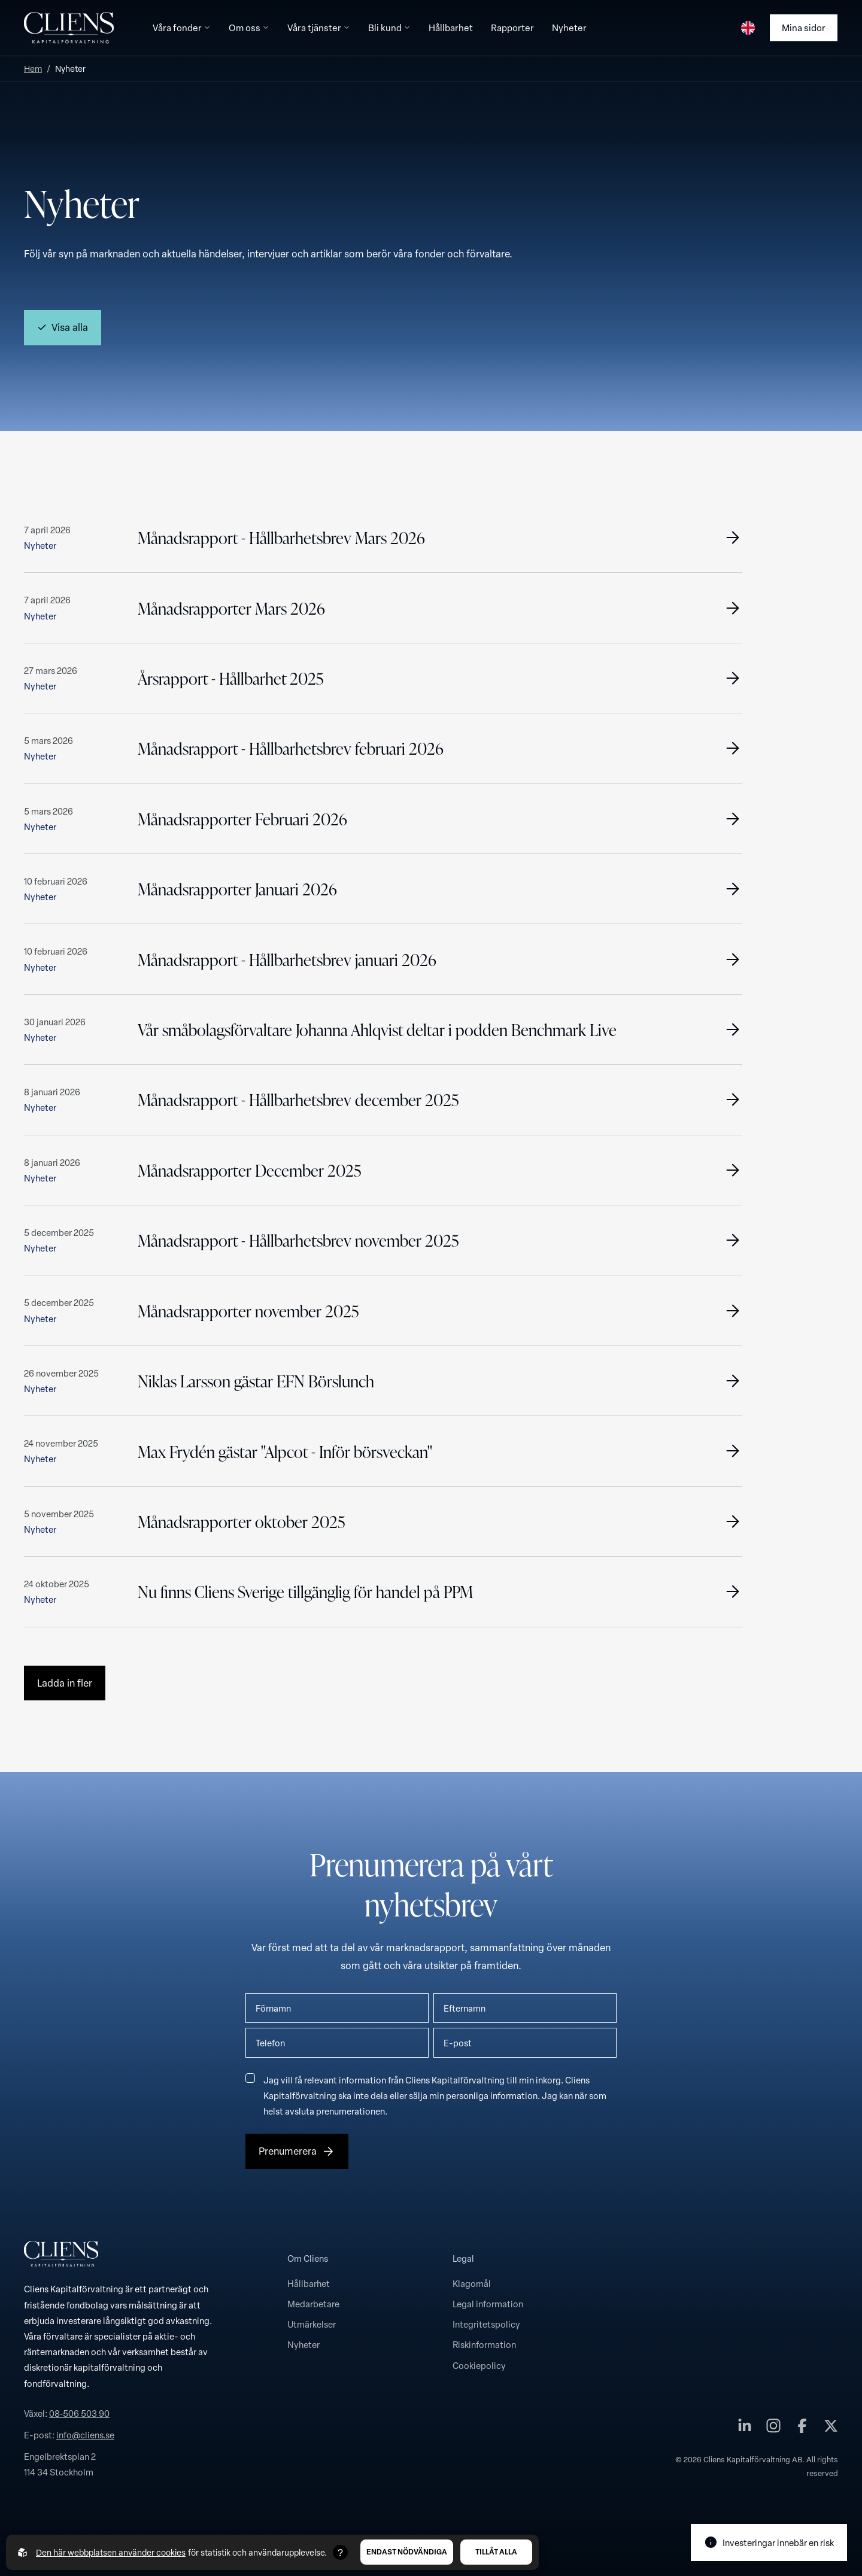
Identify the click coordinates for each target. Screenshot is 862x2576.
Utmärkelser (311, 2324)
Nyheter (303, 2344)
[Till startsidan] (69, 28)
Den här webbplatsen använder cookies (111, 2552)
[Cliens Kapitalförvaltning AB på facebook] (802, 2428)
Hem (33, 68)
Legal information (488, 2304)
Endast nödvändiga (406, 2552)
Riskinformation (484, 2344)
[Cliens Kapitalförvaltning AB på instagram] (773, 2428)
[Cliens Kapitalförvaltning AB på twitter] (831, 2428)
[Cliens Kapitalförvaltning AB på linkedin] (744, 2428)
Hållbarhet (308, 2283)
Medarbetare (313, 2304)
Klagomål (472, 2283)
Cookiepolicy (479, 2365)
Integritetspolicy (486, 2324)
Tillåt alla (496, 2552)
